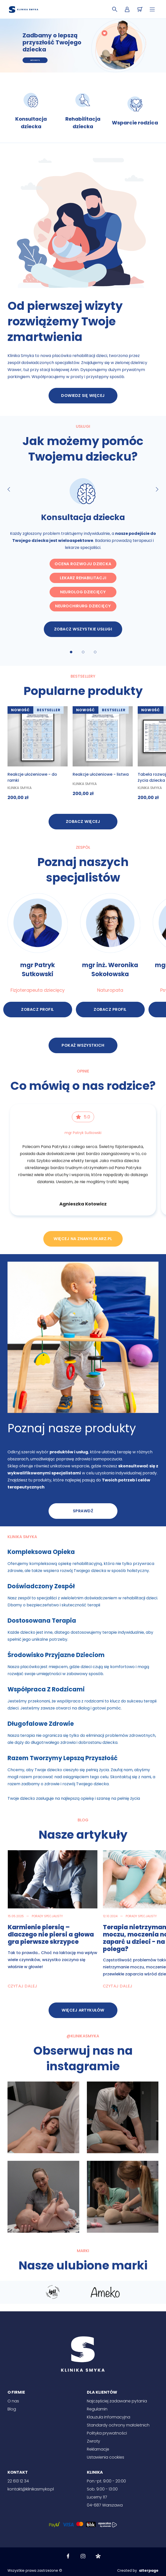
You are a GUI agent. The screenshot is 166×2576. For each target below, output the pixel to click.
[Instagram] (83, 2556)
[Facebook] (68, 2556)
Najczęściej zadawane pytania (117, 2401)
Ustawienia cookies (105, 2457)
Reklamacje (98, 2449)
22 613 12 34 (18, 2481)
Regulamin (97, 2409)
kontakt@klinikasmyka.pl (31, 2489)
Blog (12, 2409)
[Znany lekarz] (98, 2556)
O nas (13, 2401)
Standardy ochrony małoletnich (118, 2425)
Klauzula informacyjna (108, 2417)
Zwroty (93, 2441)
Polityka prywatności (107, 2433)
